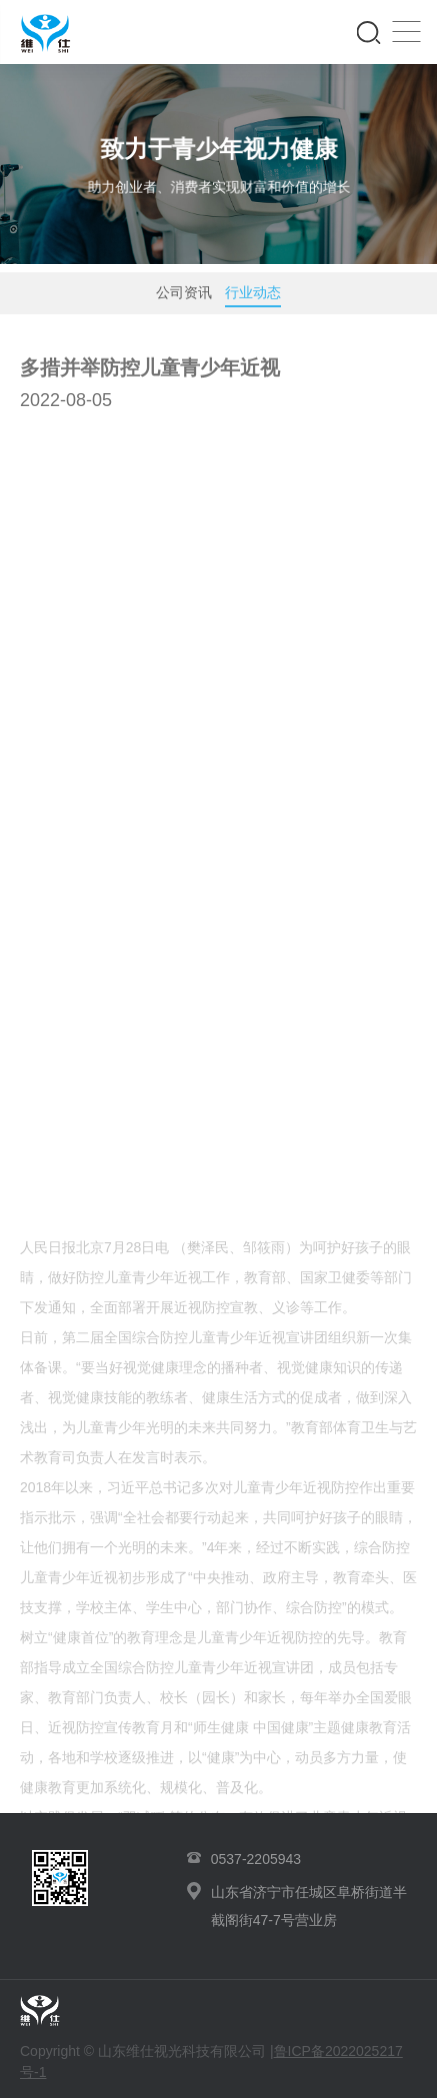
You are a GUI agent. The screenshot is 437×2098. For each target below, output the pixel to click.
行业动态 (253, 300)
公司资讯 (184, 297)
